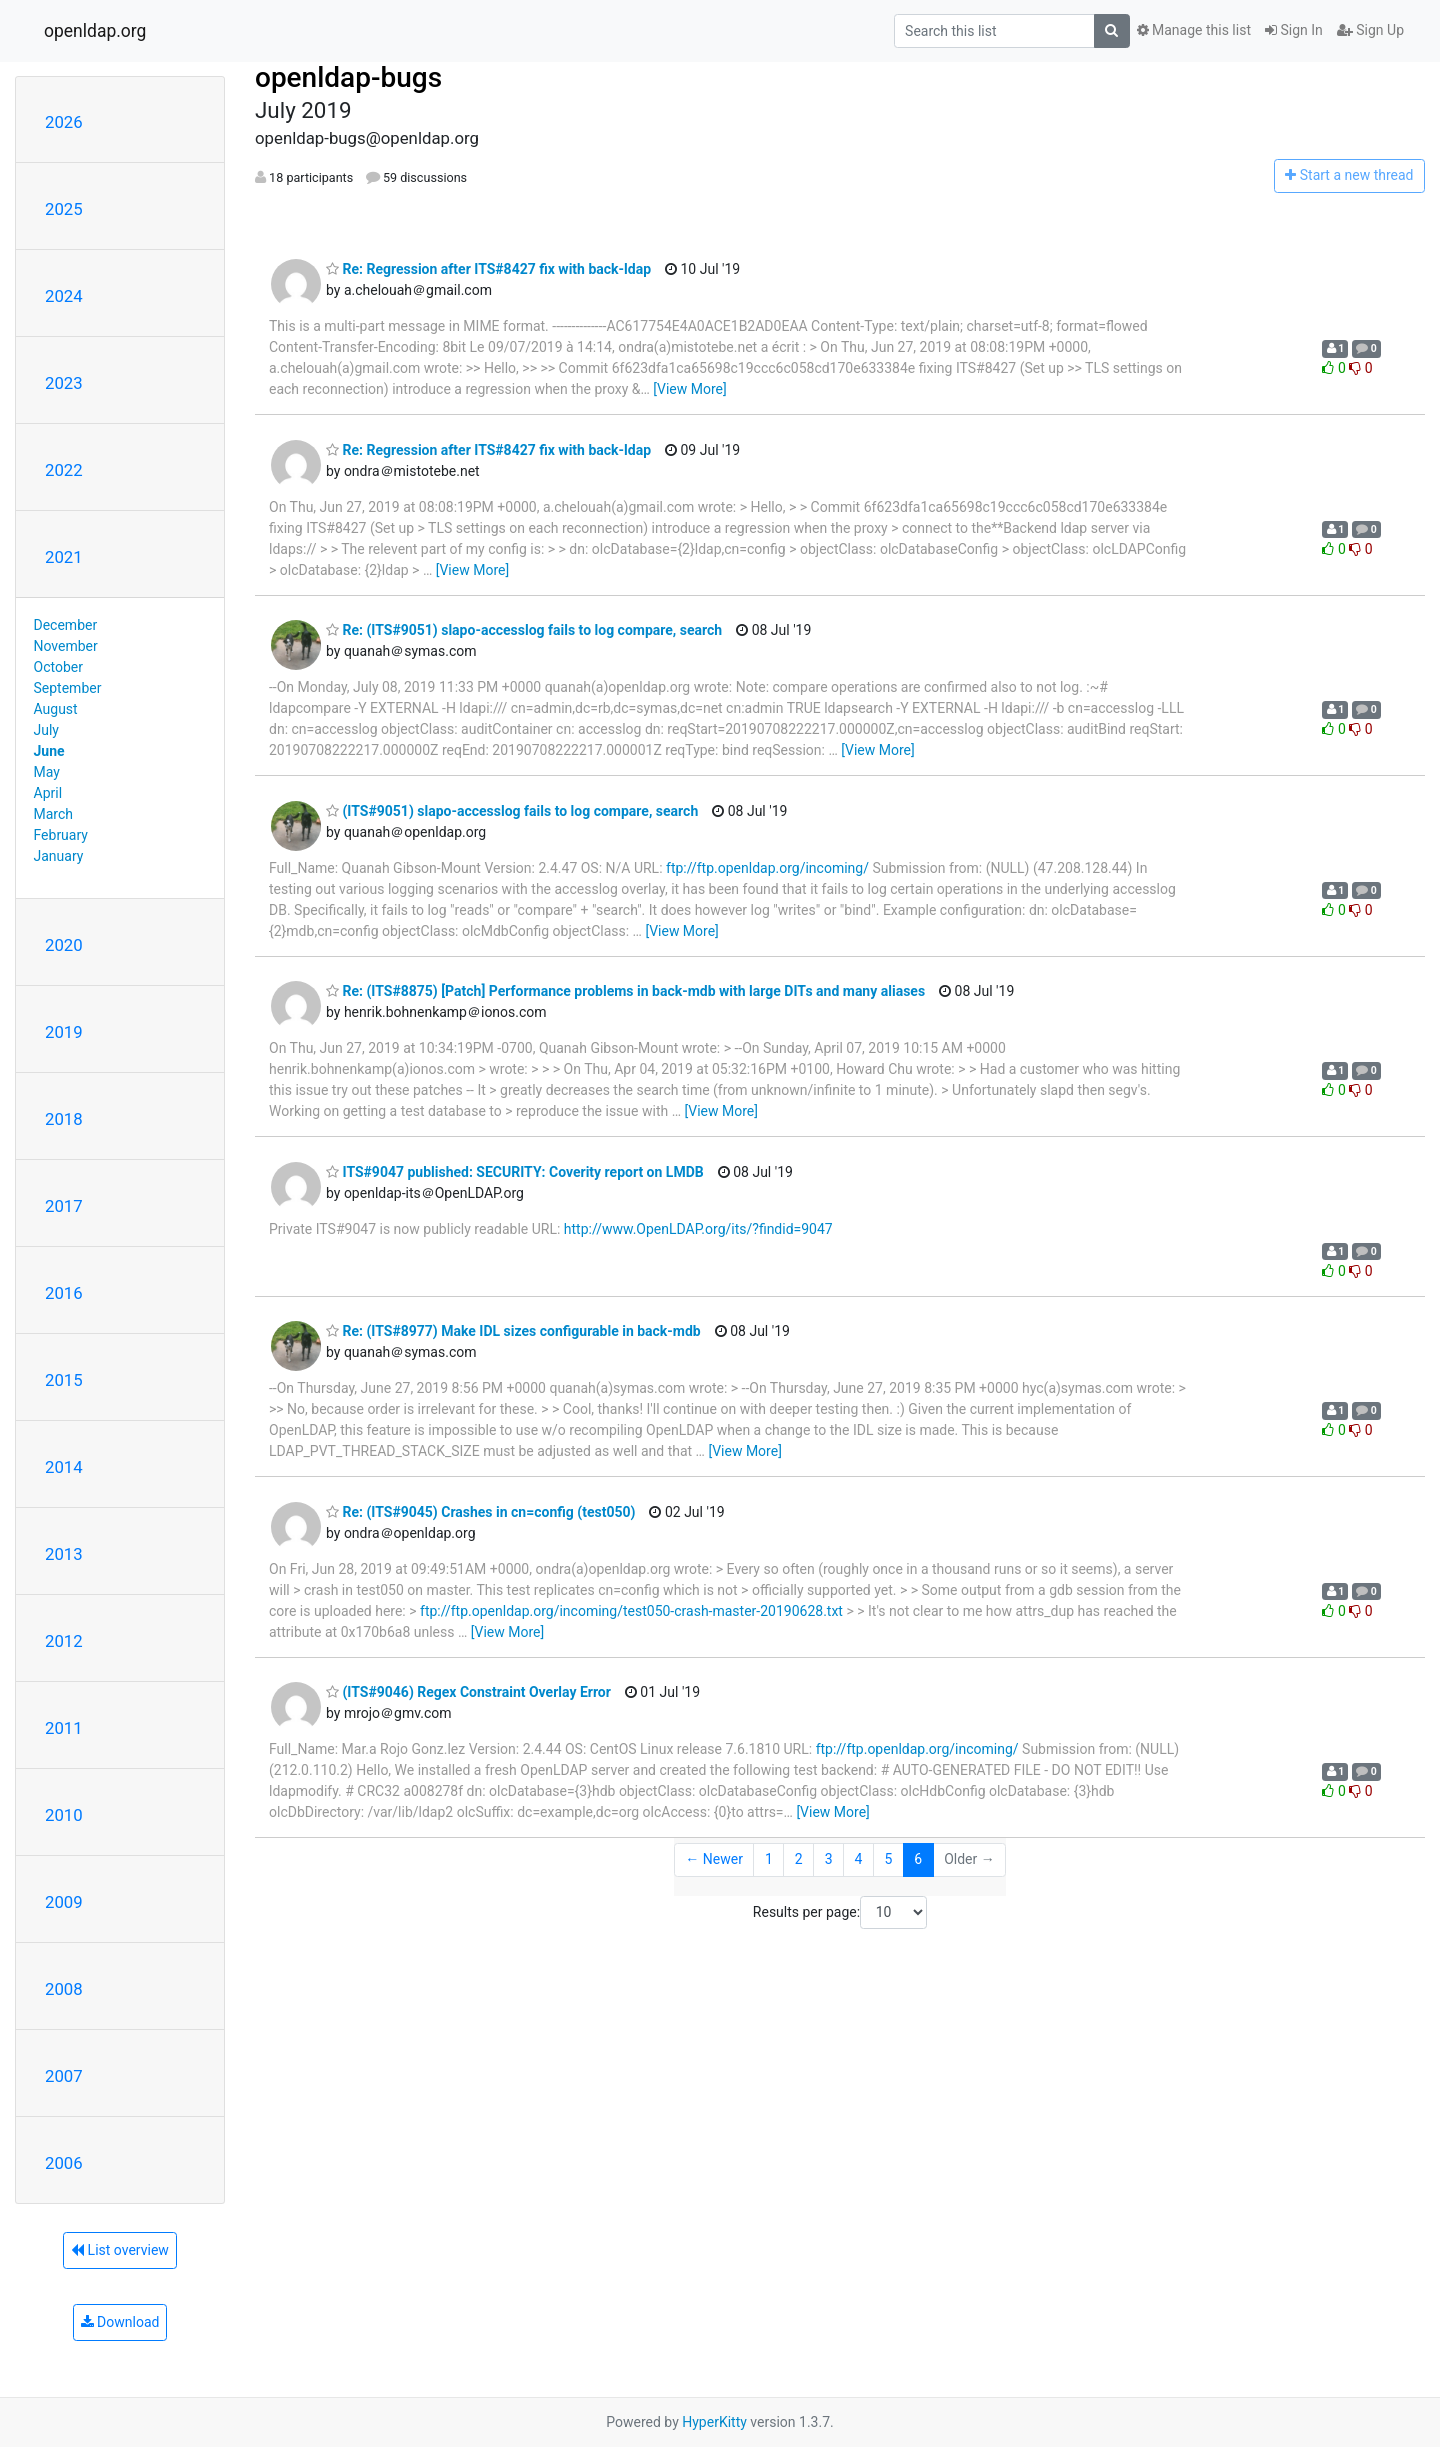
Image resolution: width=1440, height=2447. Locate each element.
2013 (64, 1554)
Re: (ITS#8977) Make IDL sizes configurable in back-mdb (513, 1331)
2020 (64, 945)
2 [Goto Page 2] (799, 1859)
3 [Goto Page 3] (829, 1859)
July (46, 730)
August (56, 709)
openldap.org (95, 31)
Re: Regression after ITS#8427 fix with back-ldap (488, 269)
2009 (64, 1902)
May (47, 772)
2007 (64, 2076)
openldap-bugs (348, 77)
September (68, 688)
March (54, 814)
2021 (64, 557)
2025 (64, 209)
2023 (64, 383)
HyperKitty (714, 2422)
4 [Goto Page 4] (859, 1859)
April (48, 793)
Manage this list (1194, 30)
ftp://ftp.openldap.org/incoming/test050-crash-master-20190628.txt (631, 1611)
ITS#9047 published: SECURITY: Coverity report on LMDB (515, 1172)
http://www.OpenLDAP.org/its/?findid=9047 (698, 1229)
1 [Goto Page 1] (769, 1859)
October (58, 667)
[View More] (689, 389)
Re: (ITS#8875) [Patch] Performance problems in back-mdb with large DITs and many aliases (625, 991)
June (49, 751)
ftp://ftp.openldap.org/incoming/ (767, 868)
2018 (64, 1119)
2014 (64, 1467)
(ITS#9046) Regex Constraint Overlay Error (468, 1692)
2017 (64, 1206)
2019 (64, 1032)
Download (120, 2322)
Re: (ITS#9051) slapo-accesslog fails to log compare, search (524, 630)
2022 (64, 470)
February (61, 835)
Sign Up (1370, 30)
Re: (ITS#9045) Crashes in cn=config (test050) (480, 1512)
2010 (64, 1815)
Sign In (1294, 30)
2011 (64, 1728)
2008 (64, 1989)
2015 (64, 1380)
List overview (120, 2250)
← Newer (714, 1859)
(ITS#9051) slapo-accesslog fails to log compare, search (512, 811)
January (59, 856)
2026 (64, 122)
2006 (64, 2163)
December (66, 625)
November (66, 646)
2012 (64, 1641)
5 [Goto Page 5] (888, 1859)
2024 (64, 296)
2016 (64, 1293)
